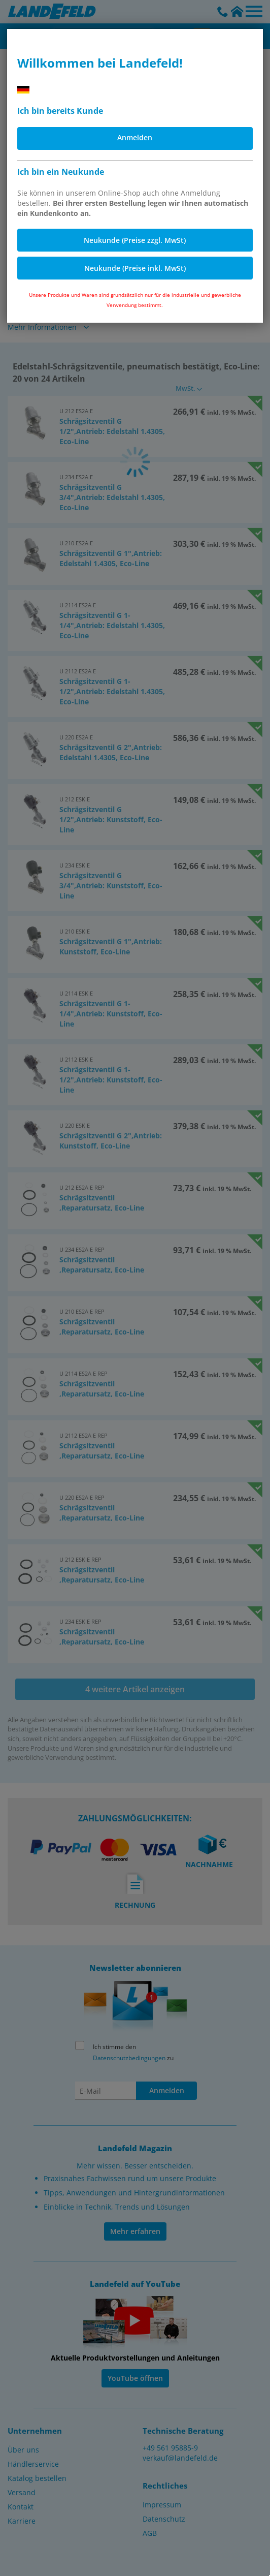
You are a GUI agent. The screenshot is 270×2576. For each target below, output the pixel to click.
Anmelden (134, 137)
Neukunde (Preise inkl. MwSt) (135, 268)
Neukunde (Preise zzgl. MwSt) (135, 240)
